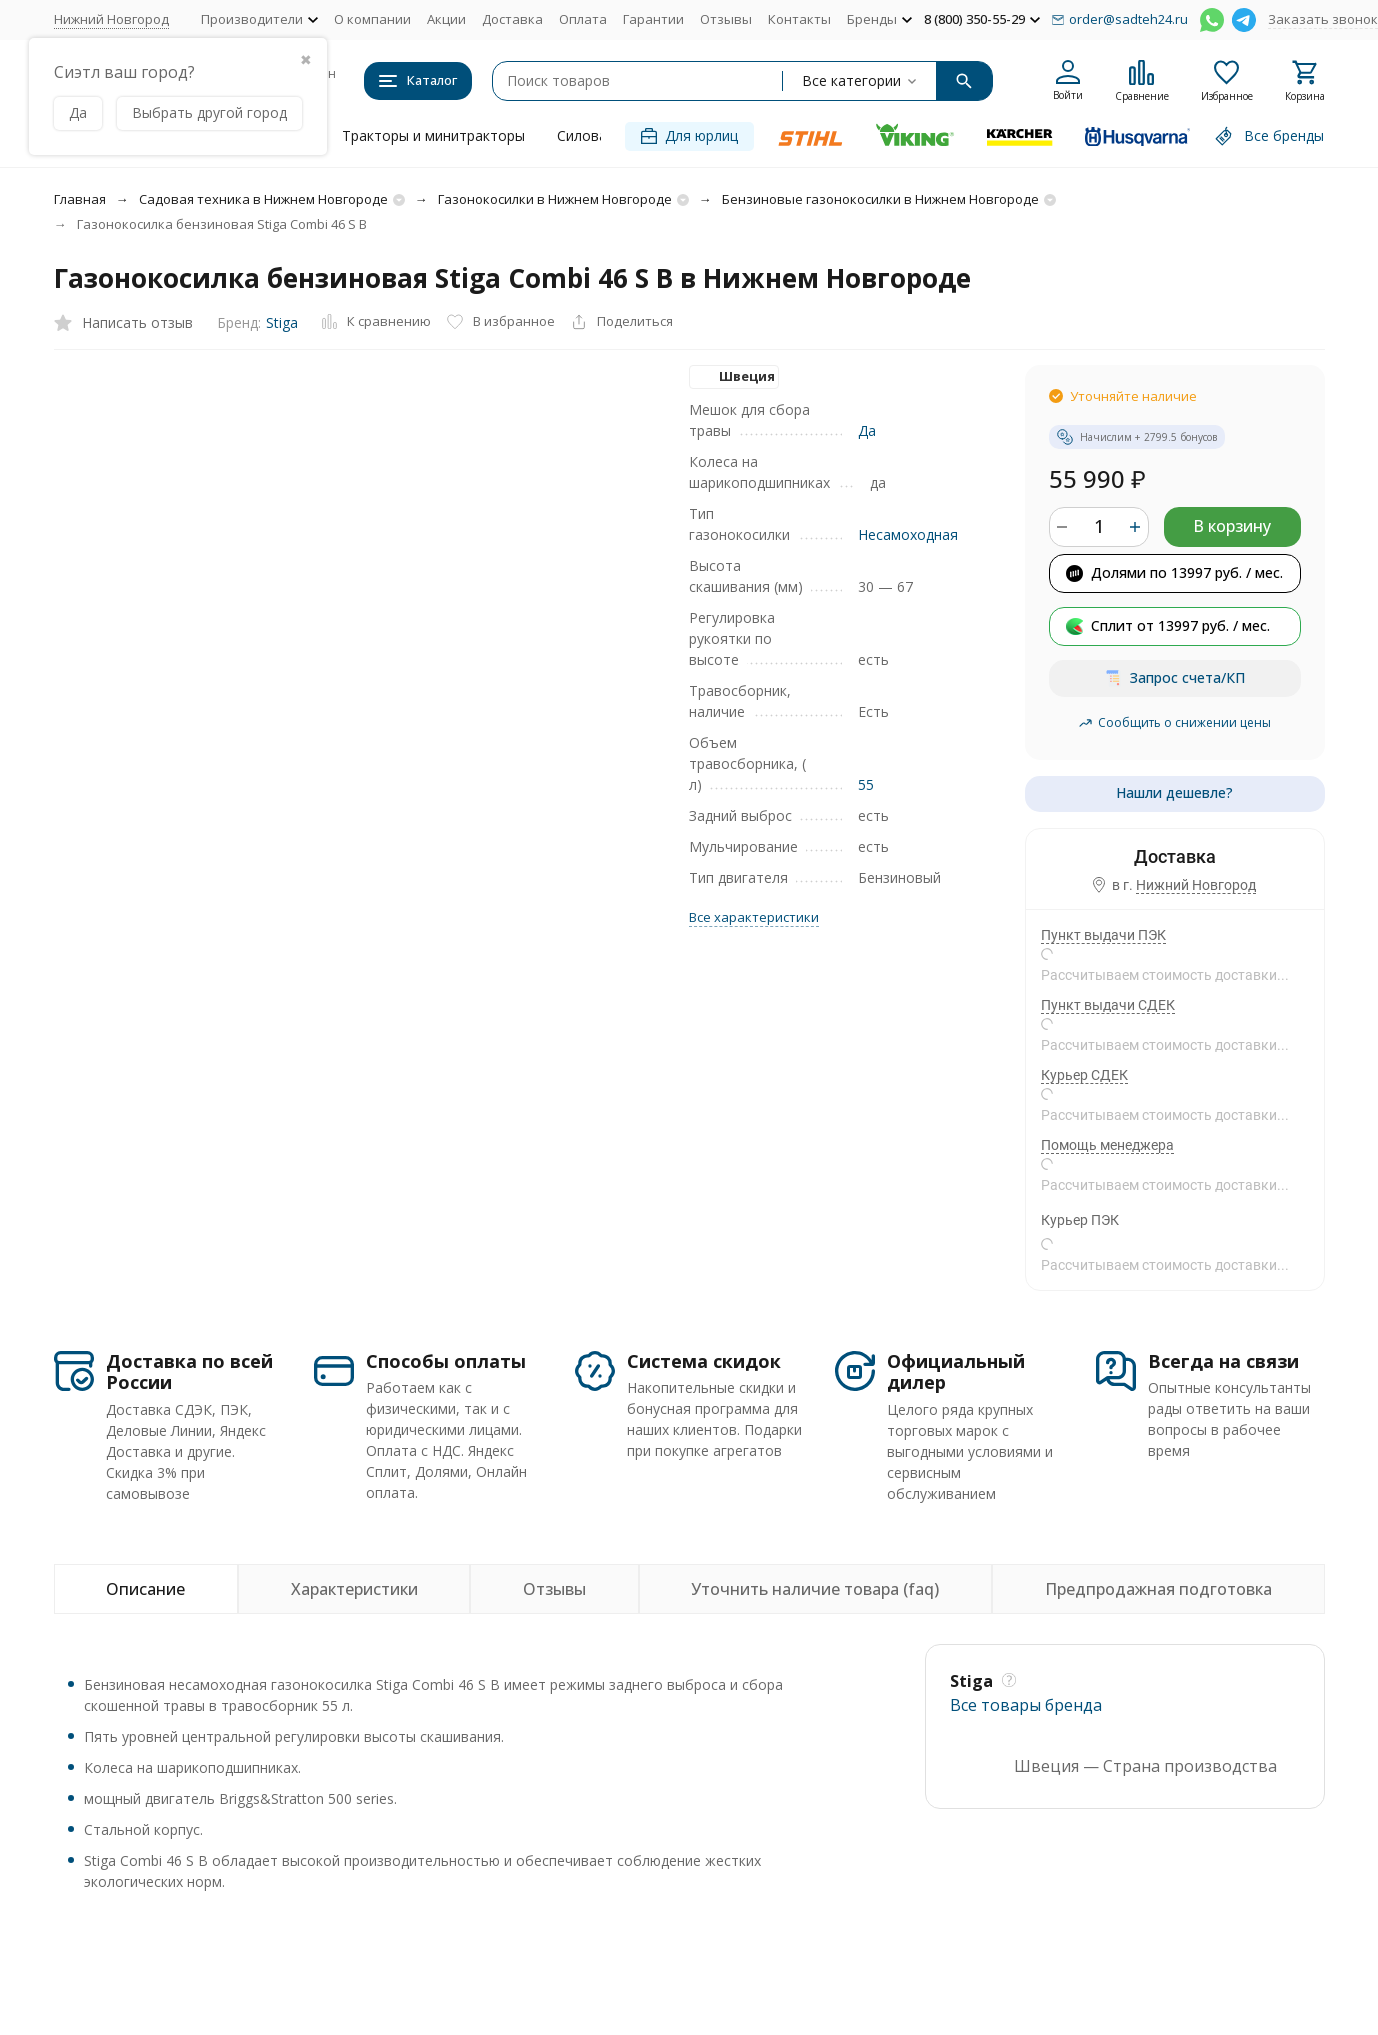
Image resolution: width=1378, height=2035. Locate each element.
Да (867, 430)
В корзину (1232, 526)
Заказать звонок (1323, 19)
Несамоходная (908, 534)
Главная (80, 199)
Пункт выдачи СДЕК (1108, 1005)
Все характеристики (754, 917)
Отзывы (726, 19)
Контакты (799, 19)
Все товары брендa (1026, 1705)
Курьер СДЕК (1084, 1075)
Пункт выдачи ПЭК (1103, 935)
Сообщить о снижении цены (1174, 722)
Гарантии (653, 19)
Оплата (583, 19)
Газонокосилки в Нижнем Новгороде (555, 199)
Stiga (282, 322)
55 (866, 784)
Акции (446, 19)
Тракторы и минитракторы (433, 135)
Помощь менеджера (1107, 1145)
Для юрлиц (689, 135)
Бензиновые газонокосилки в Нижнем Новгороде (880, 199)
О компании (372, 19)
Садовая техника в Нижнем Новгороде (263, 199)
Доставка (512, 19)
